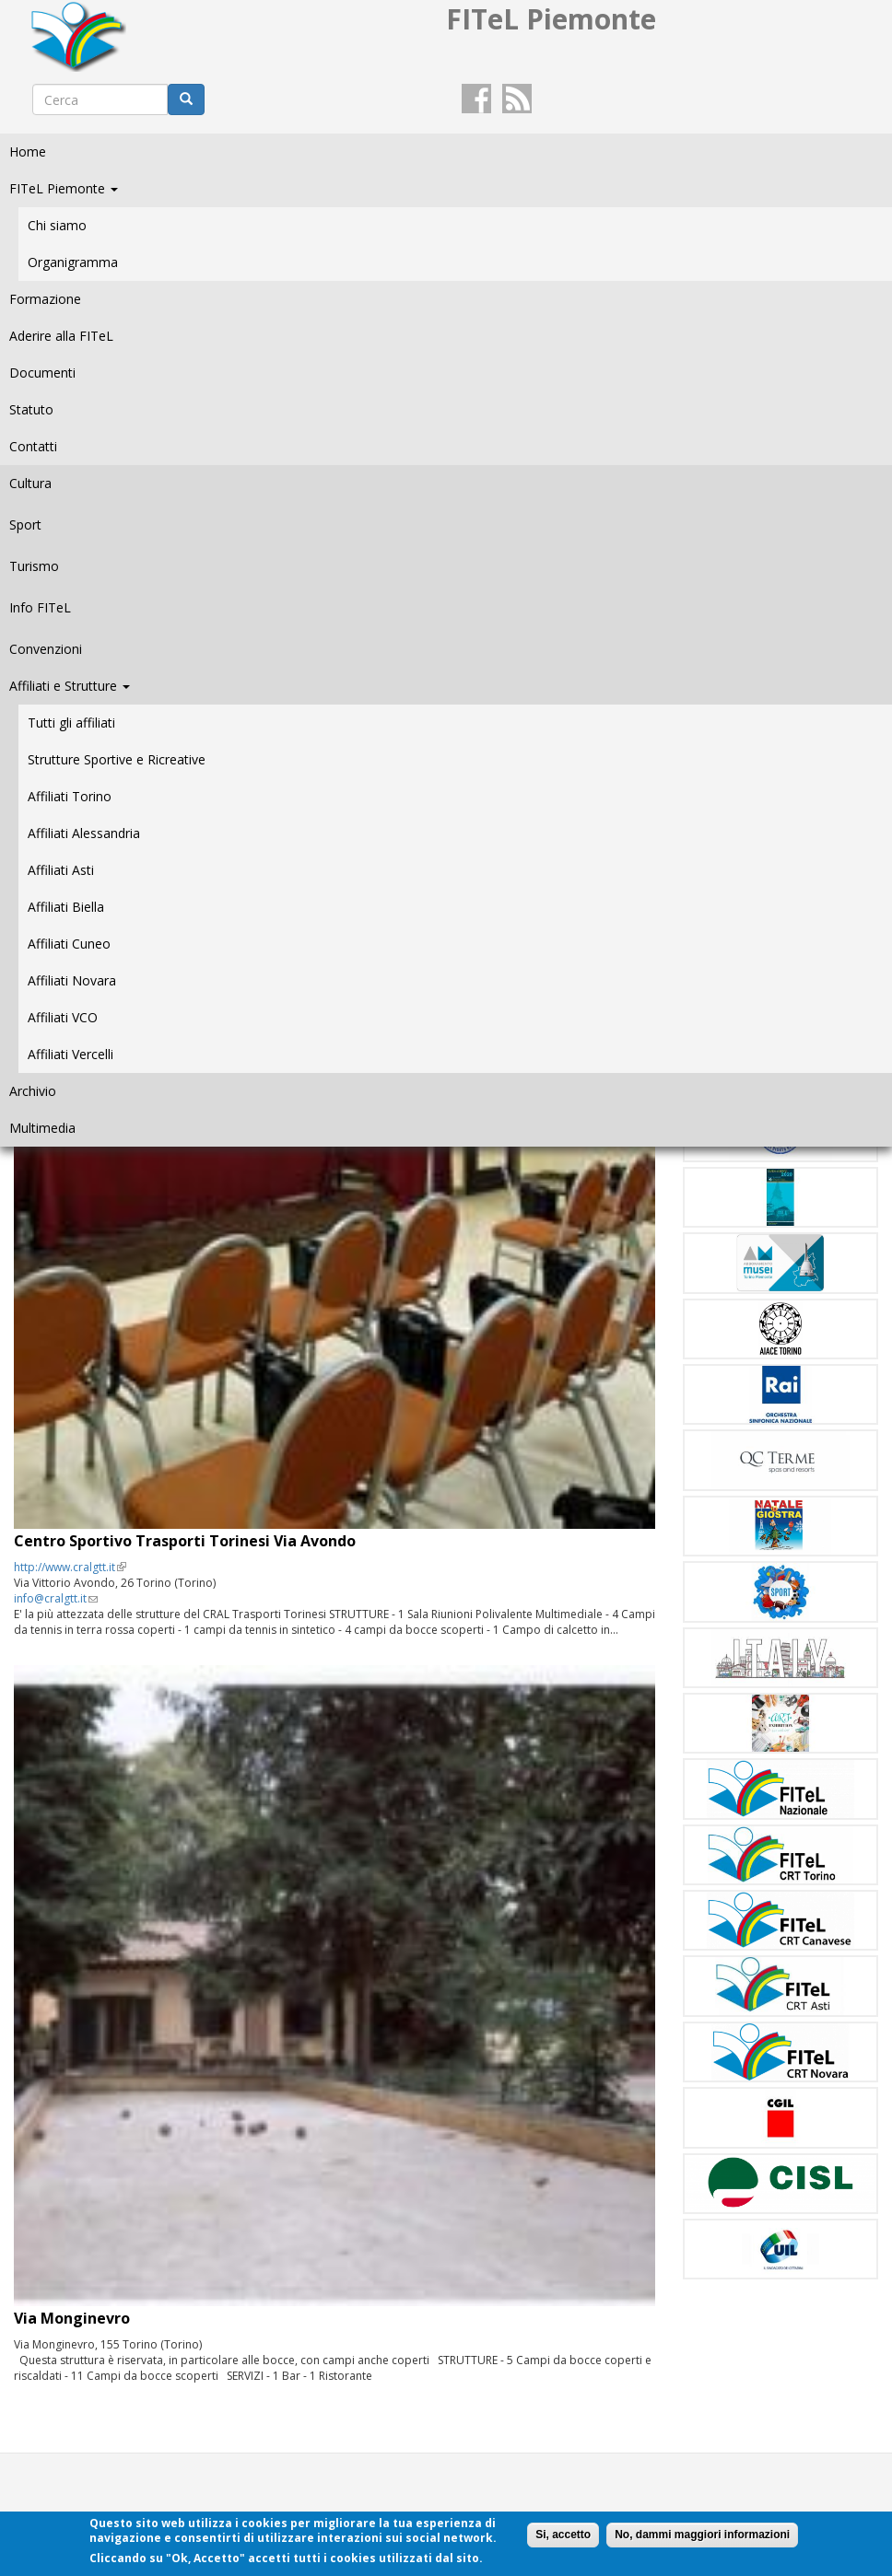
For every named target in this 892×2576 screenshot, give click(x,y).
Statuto (31, 409)
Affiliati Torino (70, 796)
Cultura (30, 483)
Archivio (32, 1091)
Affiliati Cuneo (69, 943)
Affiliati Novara (72, 980)
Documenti (42, 372)
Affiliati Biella (66, 906)
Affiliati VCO (63, 1017)
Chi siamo (57, 225)
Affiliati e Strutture (69, 685)
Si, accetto (563, 2534)
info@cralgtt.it (56, 1598)
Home (27, 151)
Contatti (33, 446)
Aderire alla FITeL (61, 335)
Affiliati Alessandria (84, 833)
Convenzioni (45, 649)
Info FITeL (40, 607)
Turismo (34, 566)
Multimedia (42, 1127)
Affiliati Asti (61, 870)
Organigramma (73, 262)
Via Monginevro (72, 2318)
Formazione (45, 299)
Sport (25, 524)
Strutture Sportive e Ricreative (116, 759)
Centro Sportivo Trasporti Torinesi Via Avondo (185, 1541)
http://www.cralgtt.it (70, 1567)
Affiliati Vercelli (70, 1054)
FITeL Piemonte (63, 188)
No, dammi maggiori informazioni (702, 2534)
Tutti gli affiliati (71, 722)
